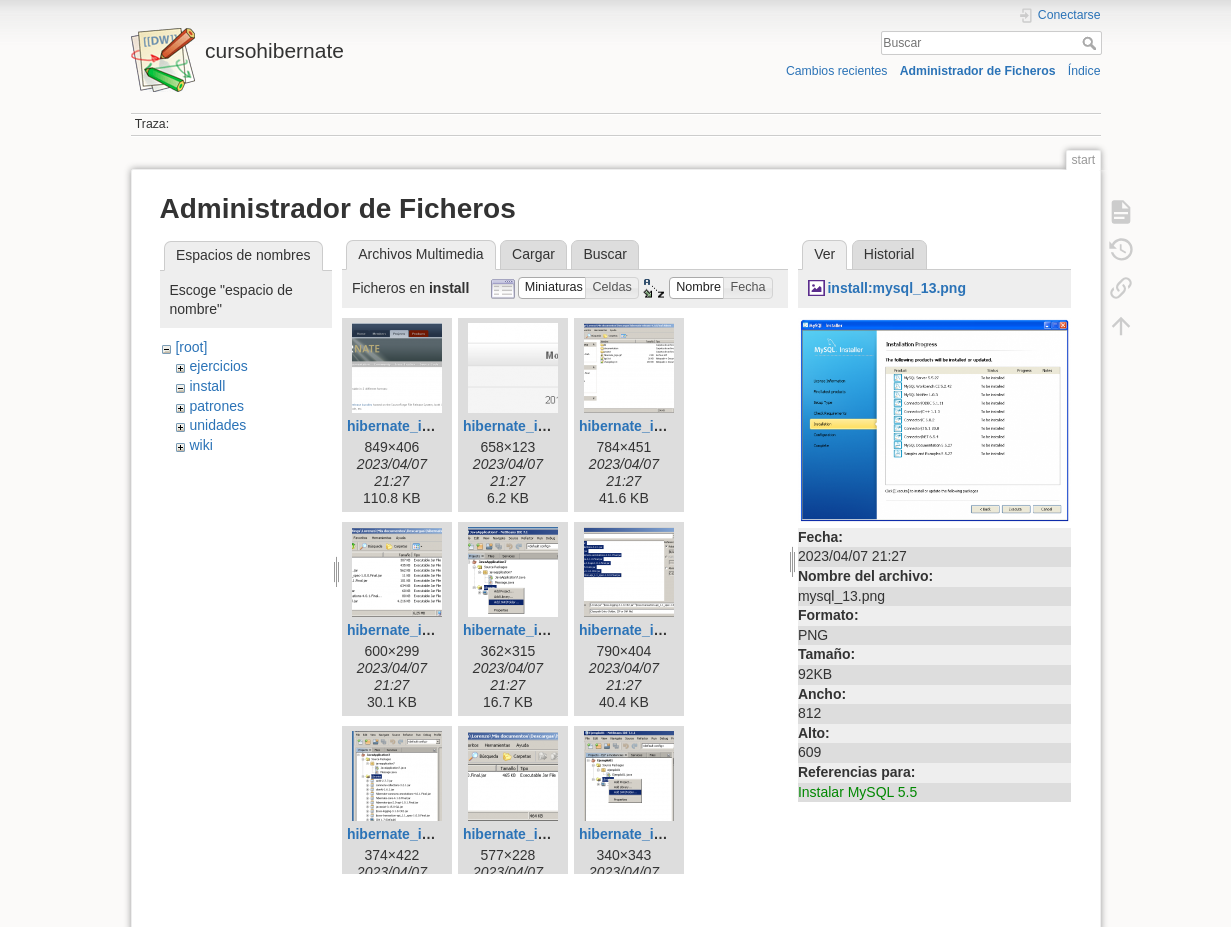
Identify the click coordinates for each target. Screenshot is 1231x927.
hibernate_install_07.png (429, 834)
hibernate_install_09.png (661, 834)
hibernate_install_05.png (545, 630)
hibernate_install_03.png (661, 426)
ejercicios (218, 366)
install (207, 386)
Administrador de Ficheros (978, 71)
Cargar (533, 254)
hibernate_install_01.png (429, 426)
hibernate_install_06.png (661, 630)
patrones (216, 406)
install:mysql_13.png (896, 288)
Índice (1084, 71)
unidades (217, 425)
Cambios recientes (836, 71)
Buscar (1091, 43)
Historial (889, 254)
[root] (191, 347)
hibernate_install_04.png (429, 630)
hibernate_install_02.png (545, 426)
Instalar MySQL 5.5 (857, 792)
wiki (200, 445)
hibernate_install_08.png (545, 834)
